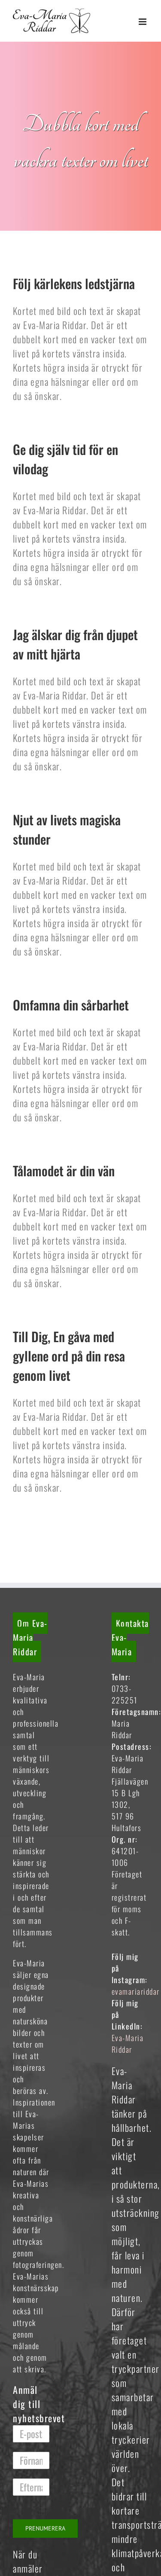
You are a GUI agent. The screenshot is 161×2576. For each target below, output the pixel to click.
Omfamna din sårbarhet (71, 1004)
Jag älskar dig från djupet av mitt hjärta (75, 644)
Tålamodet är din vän (64, 1170)
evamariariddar (136, 1991)
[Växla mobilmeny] (144, 21)
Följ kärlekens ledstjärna (74, 283)
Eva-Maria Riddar (128, 2043)
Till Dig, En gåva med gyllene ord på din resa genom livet (69, 1356)
